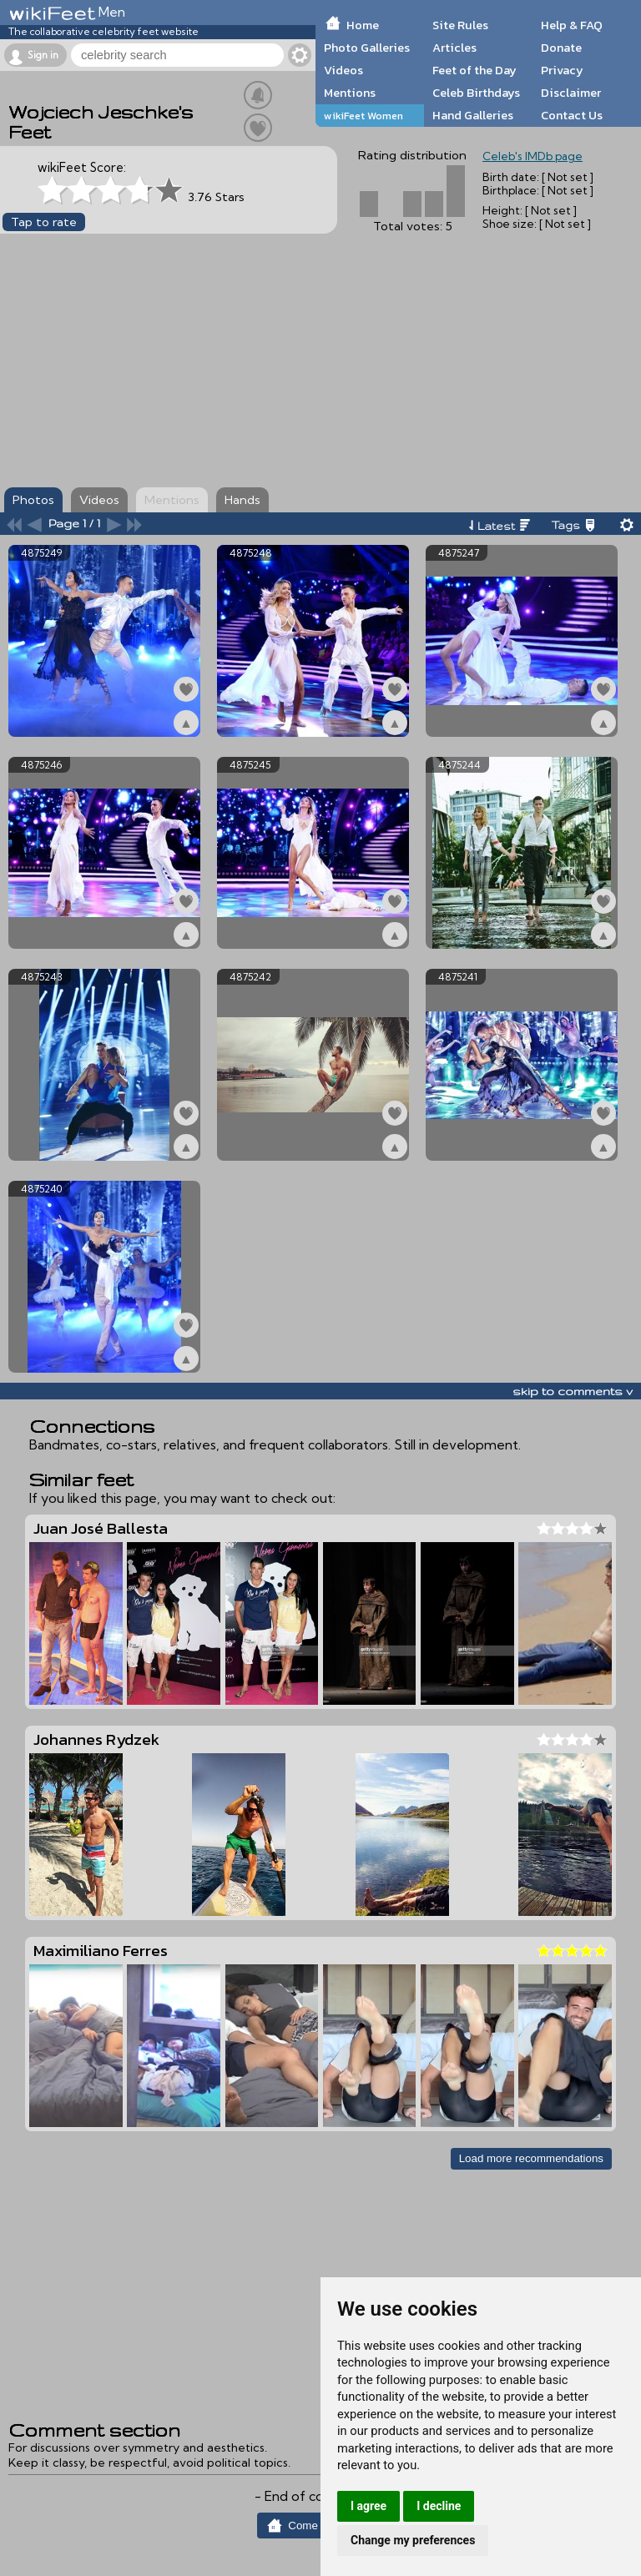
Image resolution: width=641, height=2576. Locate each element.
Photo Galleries (367, 47)
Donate (561, 47)
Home (362, 25)
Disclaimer (571, 92)
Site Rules (460, 25)
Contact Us (572, 115)
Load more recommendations (531, 2158)
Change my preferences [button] (413, 2540)
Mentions (350, 92)
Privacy (562, 70)
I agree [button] (368, 2506)
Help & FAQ (572, 25)
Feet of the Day (474, 70)
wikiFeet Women (363, 116)
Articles (454, 47)
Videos (343, 70)
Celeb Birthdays (476, 92)
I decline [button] (438, 2506)
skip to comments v (572, 1391)
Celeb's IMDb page (532, 156)
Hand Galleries (472, 115)
